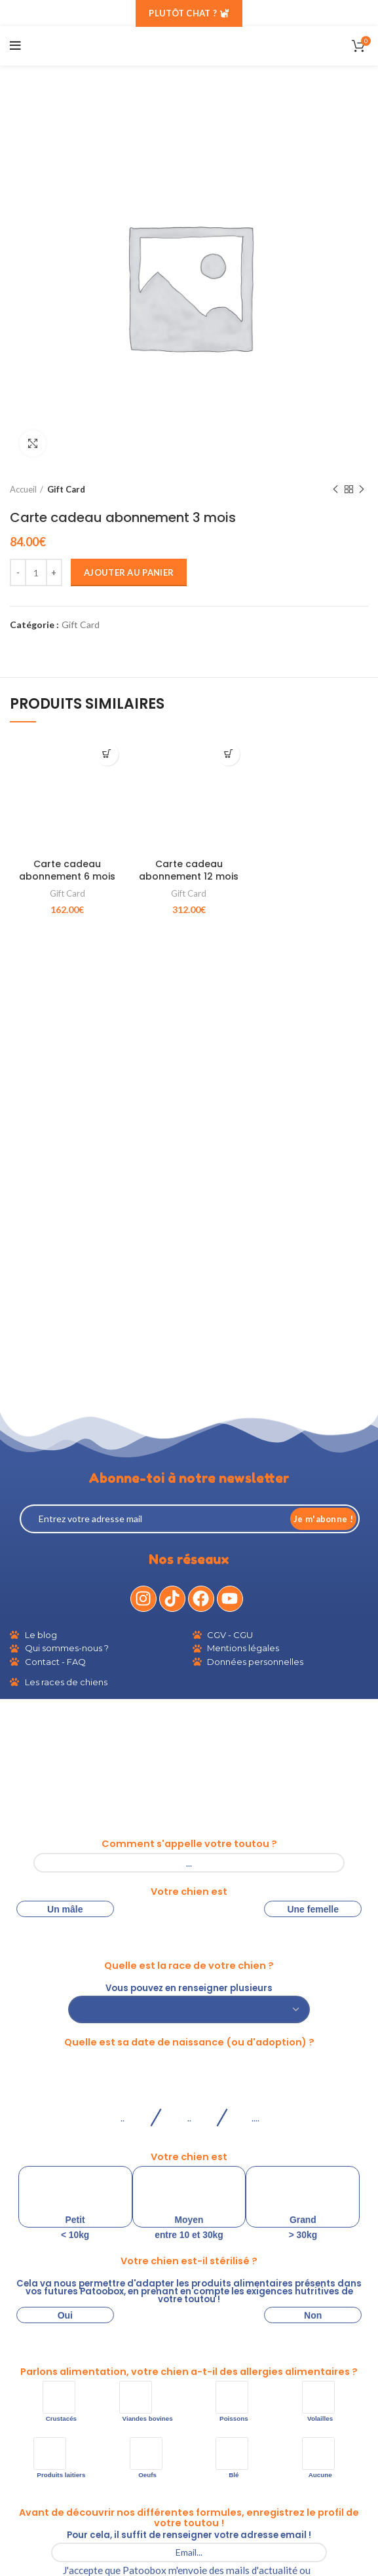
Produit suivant (362, 489)
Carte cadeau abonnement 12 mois (188, 870)
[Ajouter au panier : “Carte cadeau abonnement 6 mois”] (107, 754)
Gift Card (66, 489)
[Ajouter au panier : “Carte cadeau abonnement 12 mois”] (228, 754)
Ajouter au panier (129, 572)
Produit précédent (335, 489)
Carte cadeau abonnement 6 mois (67, 870)
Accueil (23, 489)
